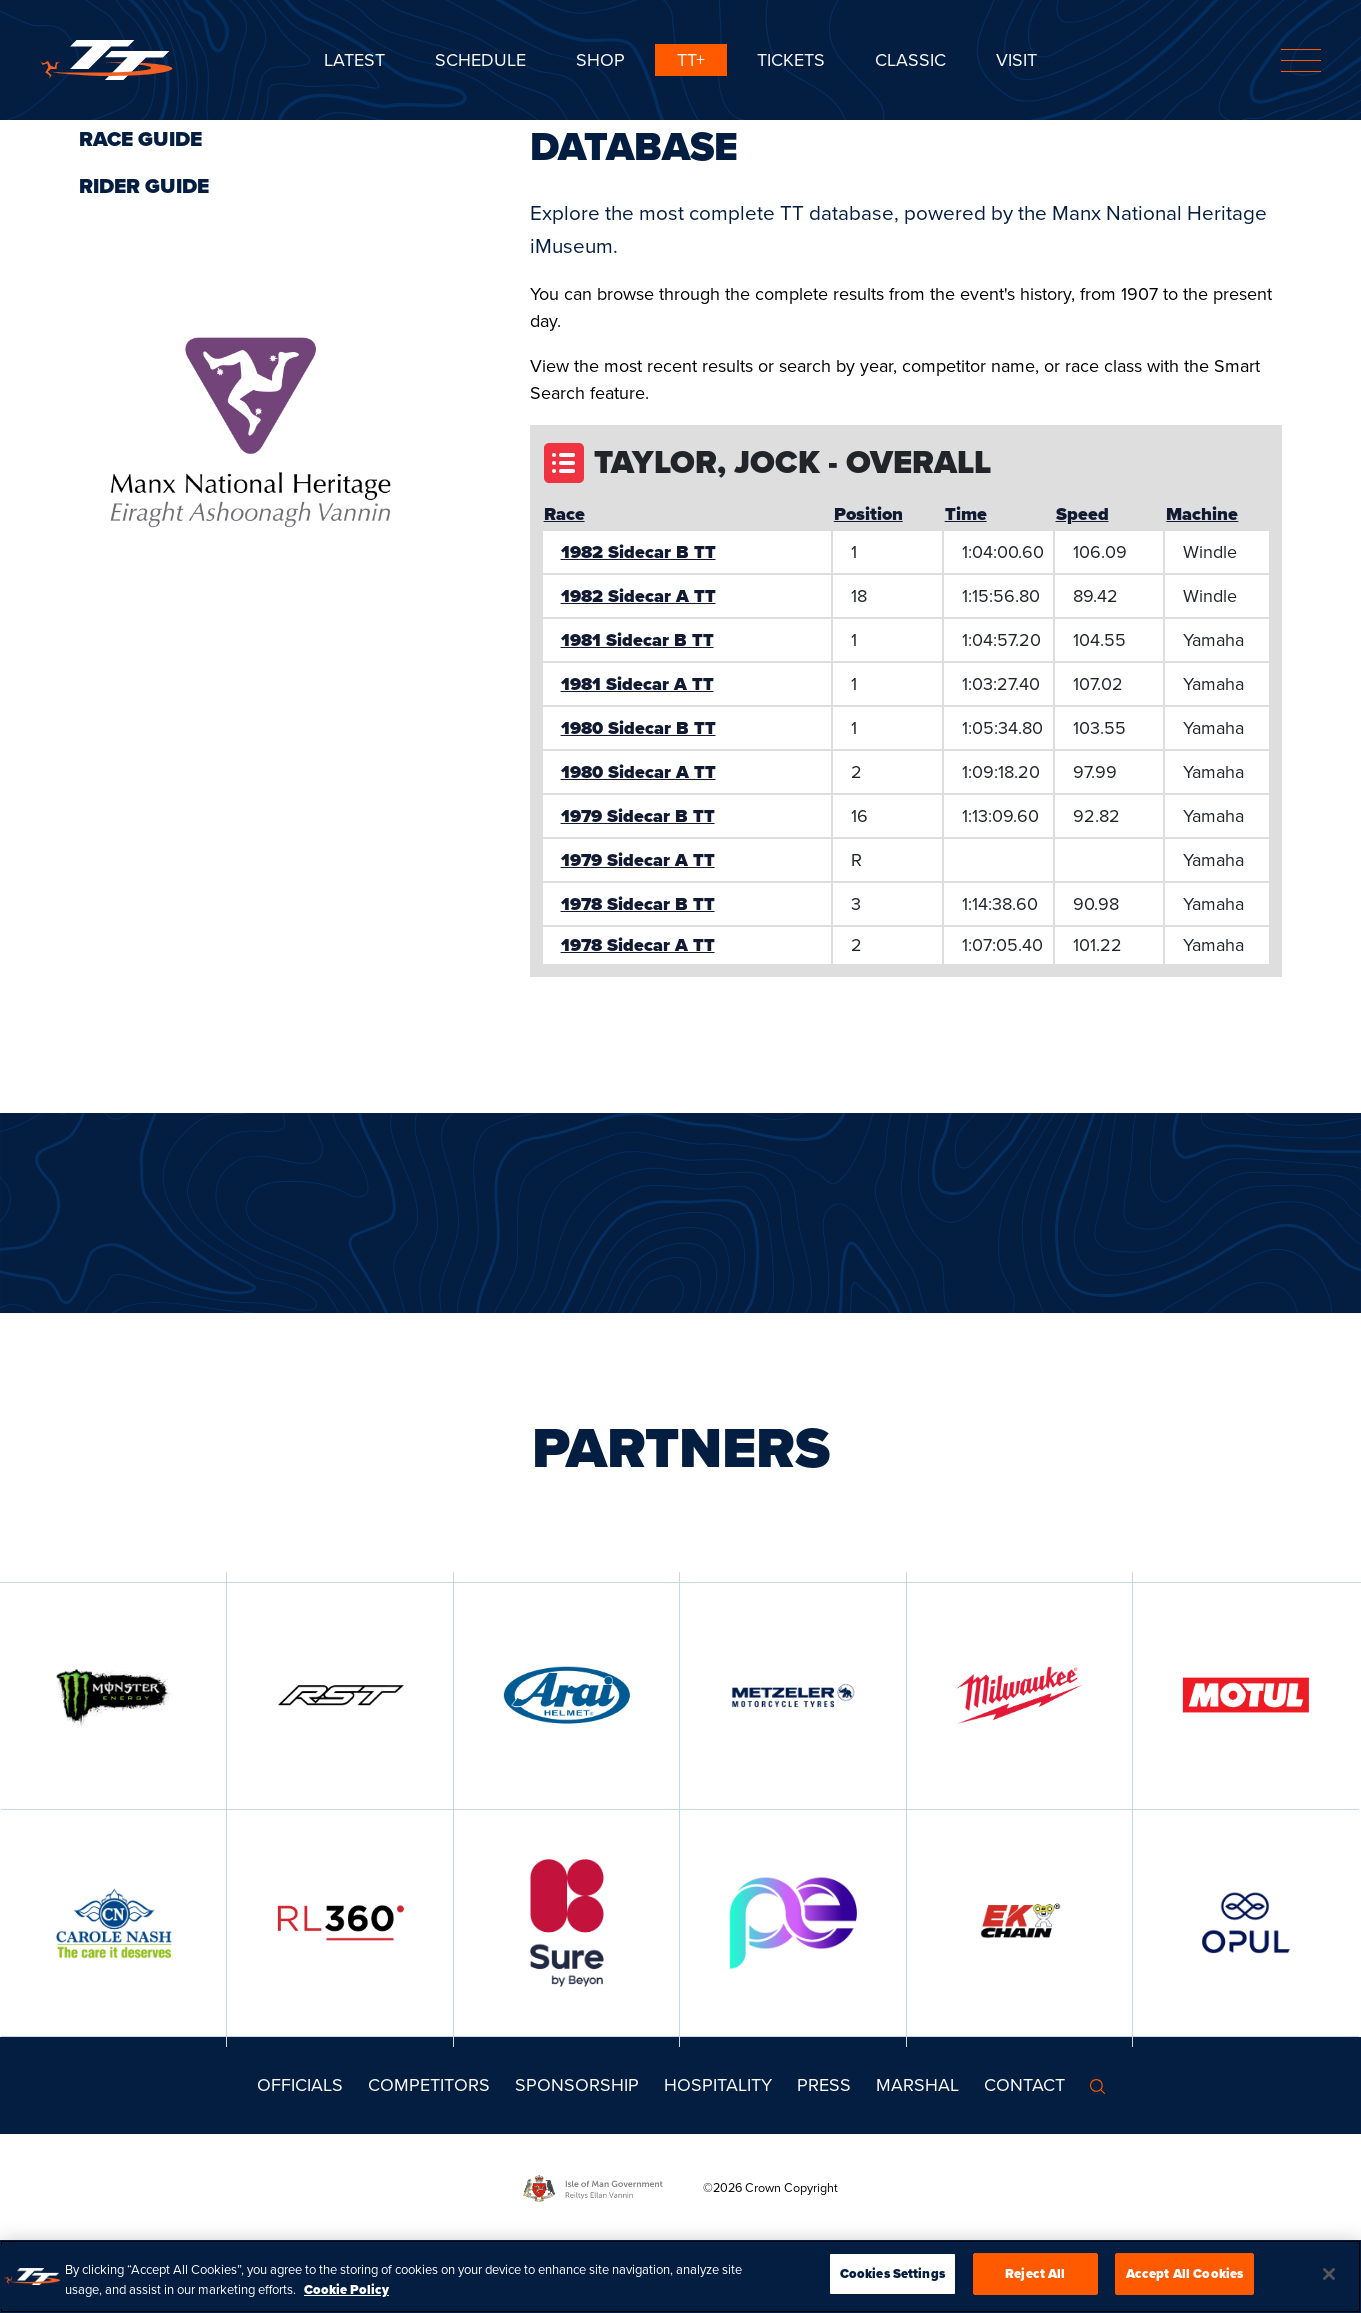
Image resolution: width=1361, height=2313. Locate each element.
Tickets (791, 60)
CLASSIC (910, 60)
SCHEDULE (480, 60)
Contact (1024, 2085)
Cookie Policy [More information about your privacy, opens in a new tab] (346, 2289)
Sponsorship (577, 2085)
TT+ (691, 60)
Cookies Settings (892, 2273)
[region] (680, 2276)
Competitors (429, 2085)
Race (564, 514)
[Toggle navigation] (1301, 60)
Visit (1016, 60)
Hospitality (718, 2085)
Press (824, 2085)
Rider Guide (144, 186)
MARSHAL (917, 2085)
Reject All (1035, 2273)
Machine (1202, 514)
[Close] (1329, 2274)
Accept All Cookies (1184, 2273)
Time (966, 514)
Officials (300, 2085)
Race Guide (140, 139)
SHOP (600, 60)
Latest (354, 60)
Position (868, 514)
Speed (1082, 514)
